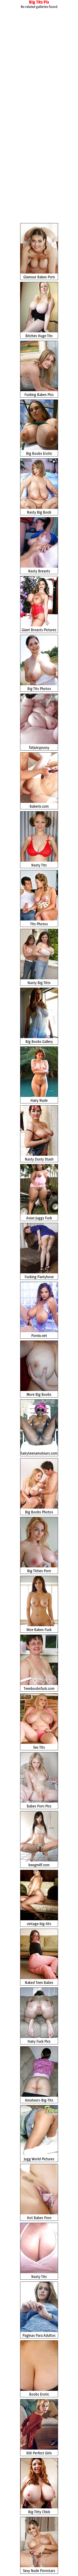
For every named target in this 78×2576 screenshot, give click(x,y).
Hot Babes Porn (39, 2192)
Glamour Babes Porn (39, 251)
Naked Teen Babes (39, 1957)
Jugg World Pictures (39, 2133)
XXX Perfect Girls (39, 2427)
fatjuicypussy (39, 722)
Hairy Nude (39, 1075)
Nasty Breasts (39, 545)
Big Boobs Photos (39, 1486)
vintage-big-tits (39, 1898)
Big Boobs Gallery (39, 1016)
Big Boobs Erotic (39, 428)
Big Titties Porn (39, 1545)
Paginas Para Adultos (39, 2310)
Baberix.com (39, 781)
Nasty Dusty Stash (39, 1133)
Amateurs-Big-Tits (39, 2074)
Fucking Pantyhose (39, 1251)
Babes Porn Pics (39, 1780)
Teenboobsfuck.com (39, 1663)
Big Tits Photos (39, 663)
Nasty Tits (39, 839)
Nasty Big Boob (39, 486)
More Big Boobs (39, 1369)
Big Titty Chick (39, 2486)
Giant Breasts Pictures (39, 604)
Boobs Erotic (39, 2368)
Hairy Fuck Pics (39, 2016)
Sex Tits (39, 1721)
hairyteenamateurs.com (39, 1427)
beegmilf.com (39, 1839)
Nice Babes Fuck (39, 1604)
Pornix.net (39, 1310)
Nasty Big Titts (39, 957)
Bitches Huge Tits (39, 310)
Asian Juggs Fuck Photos (39, 1192)
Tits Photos (39, 898)
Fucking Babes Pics (39, 369)
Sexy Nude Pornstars (39, 2545)
